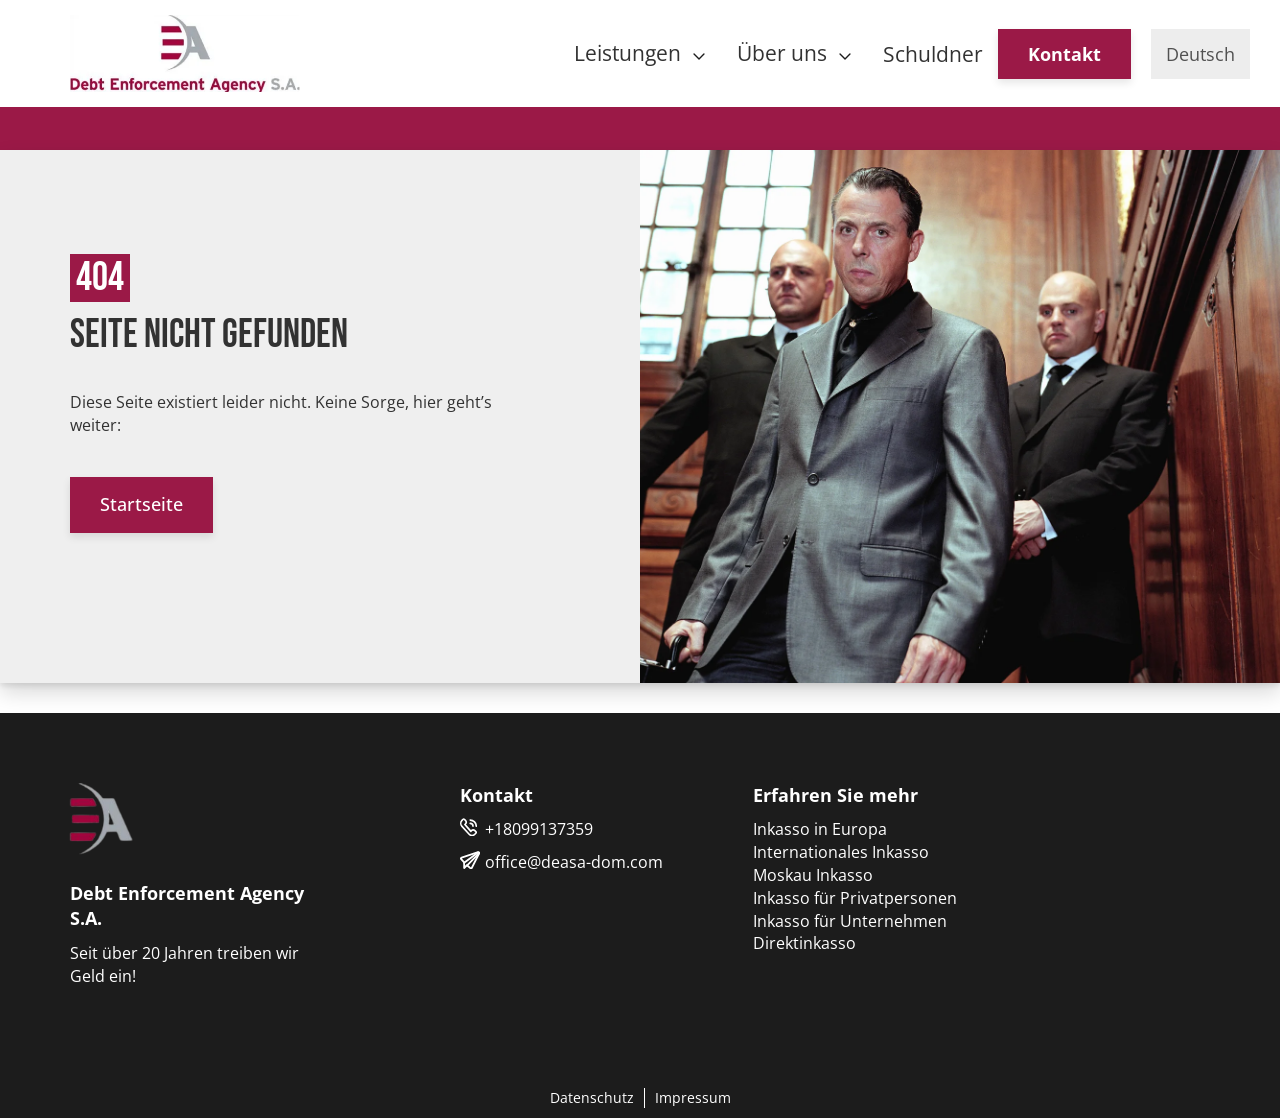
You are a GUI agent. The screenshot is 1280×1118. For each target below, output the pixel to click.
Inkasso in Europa (820, 829)
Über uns (784, 53)
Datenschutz (592, 1097)
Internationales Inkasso (841, 852)
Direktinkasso (804, 943)
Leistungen (630, 53)
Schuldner (933, 54)
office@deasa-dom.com (574, 862)
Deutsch (1200, 54)
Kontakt (1064, 54)
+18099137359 (539, 829)
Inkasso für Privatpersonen (855, 898)
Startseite (141, 504)
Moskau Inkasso (813, 875)
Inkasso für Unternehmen (850, 921)
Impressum (693, 1097)
